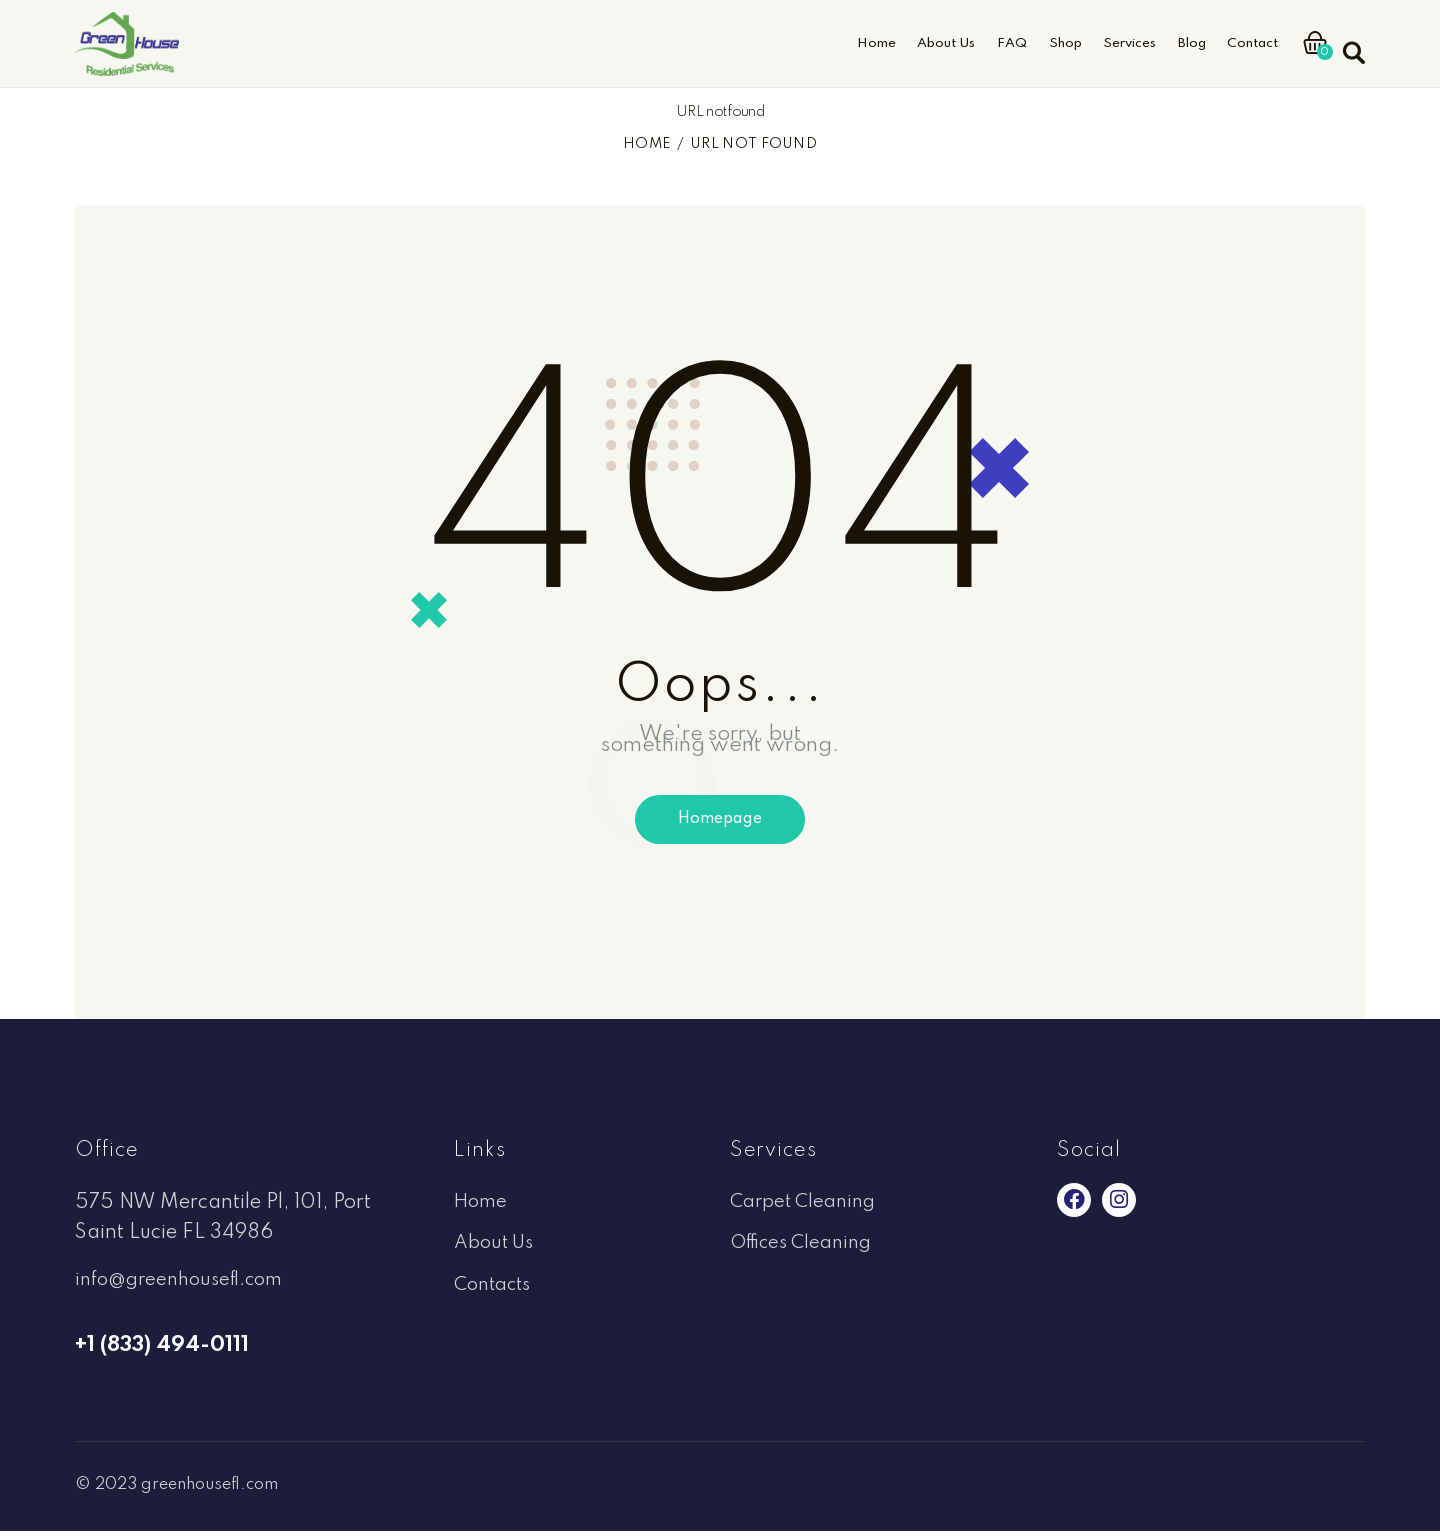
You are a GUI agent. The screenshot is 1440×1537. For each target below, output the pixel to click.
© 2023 (111, 1490)
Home (647, 144)
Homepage (720, 823)
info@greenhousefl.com (185, 1286)
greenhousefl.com (223, 1490)
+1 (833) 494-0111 (162, 1351)
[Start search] (1352, 41)
